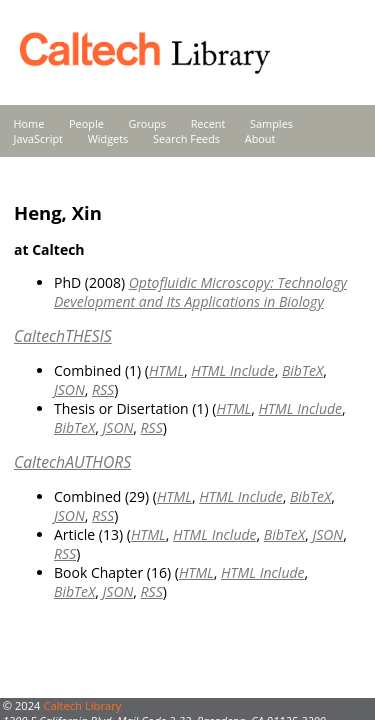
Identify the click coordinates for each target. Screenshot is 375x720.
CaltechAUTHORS (72, 462)
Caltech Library (82, 705)
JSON (69, 389)
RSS (103, 389)
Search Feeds (186, 138)
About (260, 138)
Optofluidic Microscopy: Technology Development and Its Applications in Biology (200, 292)
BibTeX (302, 370)
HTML (166, 370)
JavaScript (38, 138)
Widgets (108, 138)
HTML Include (232, 370)
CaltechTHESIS (63, 336)
